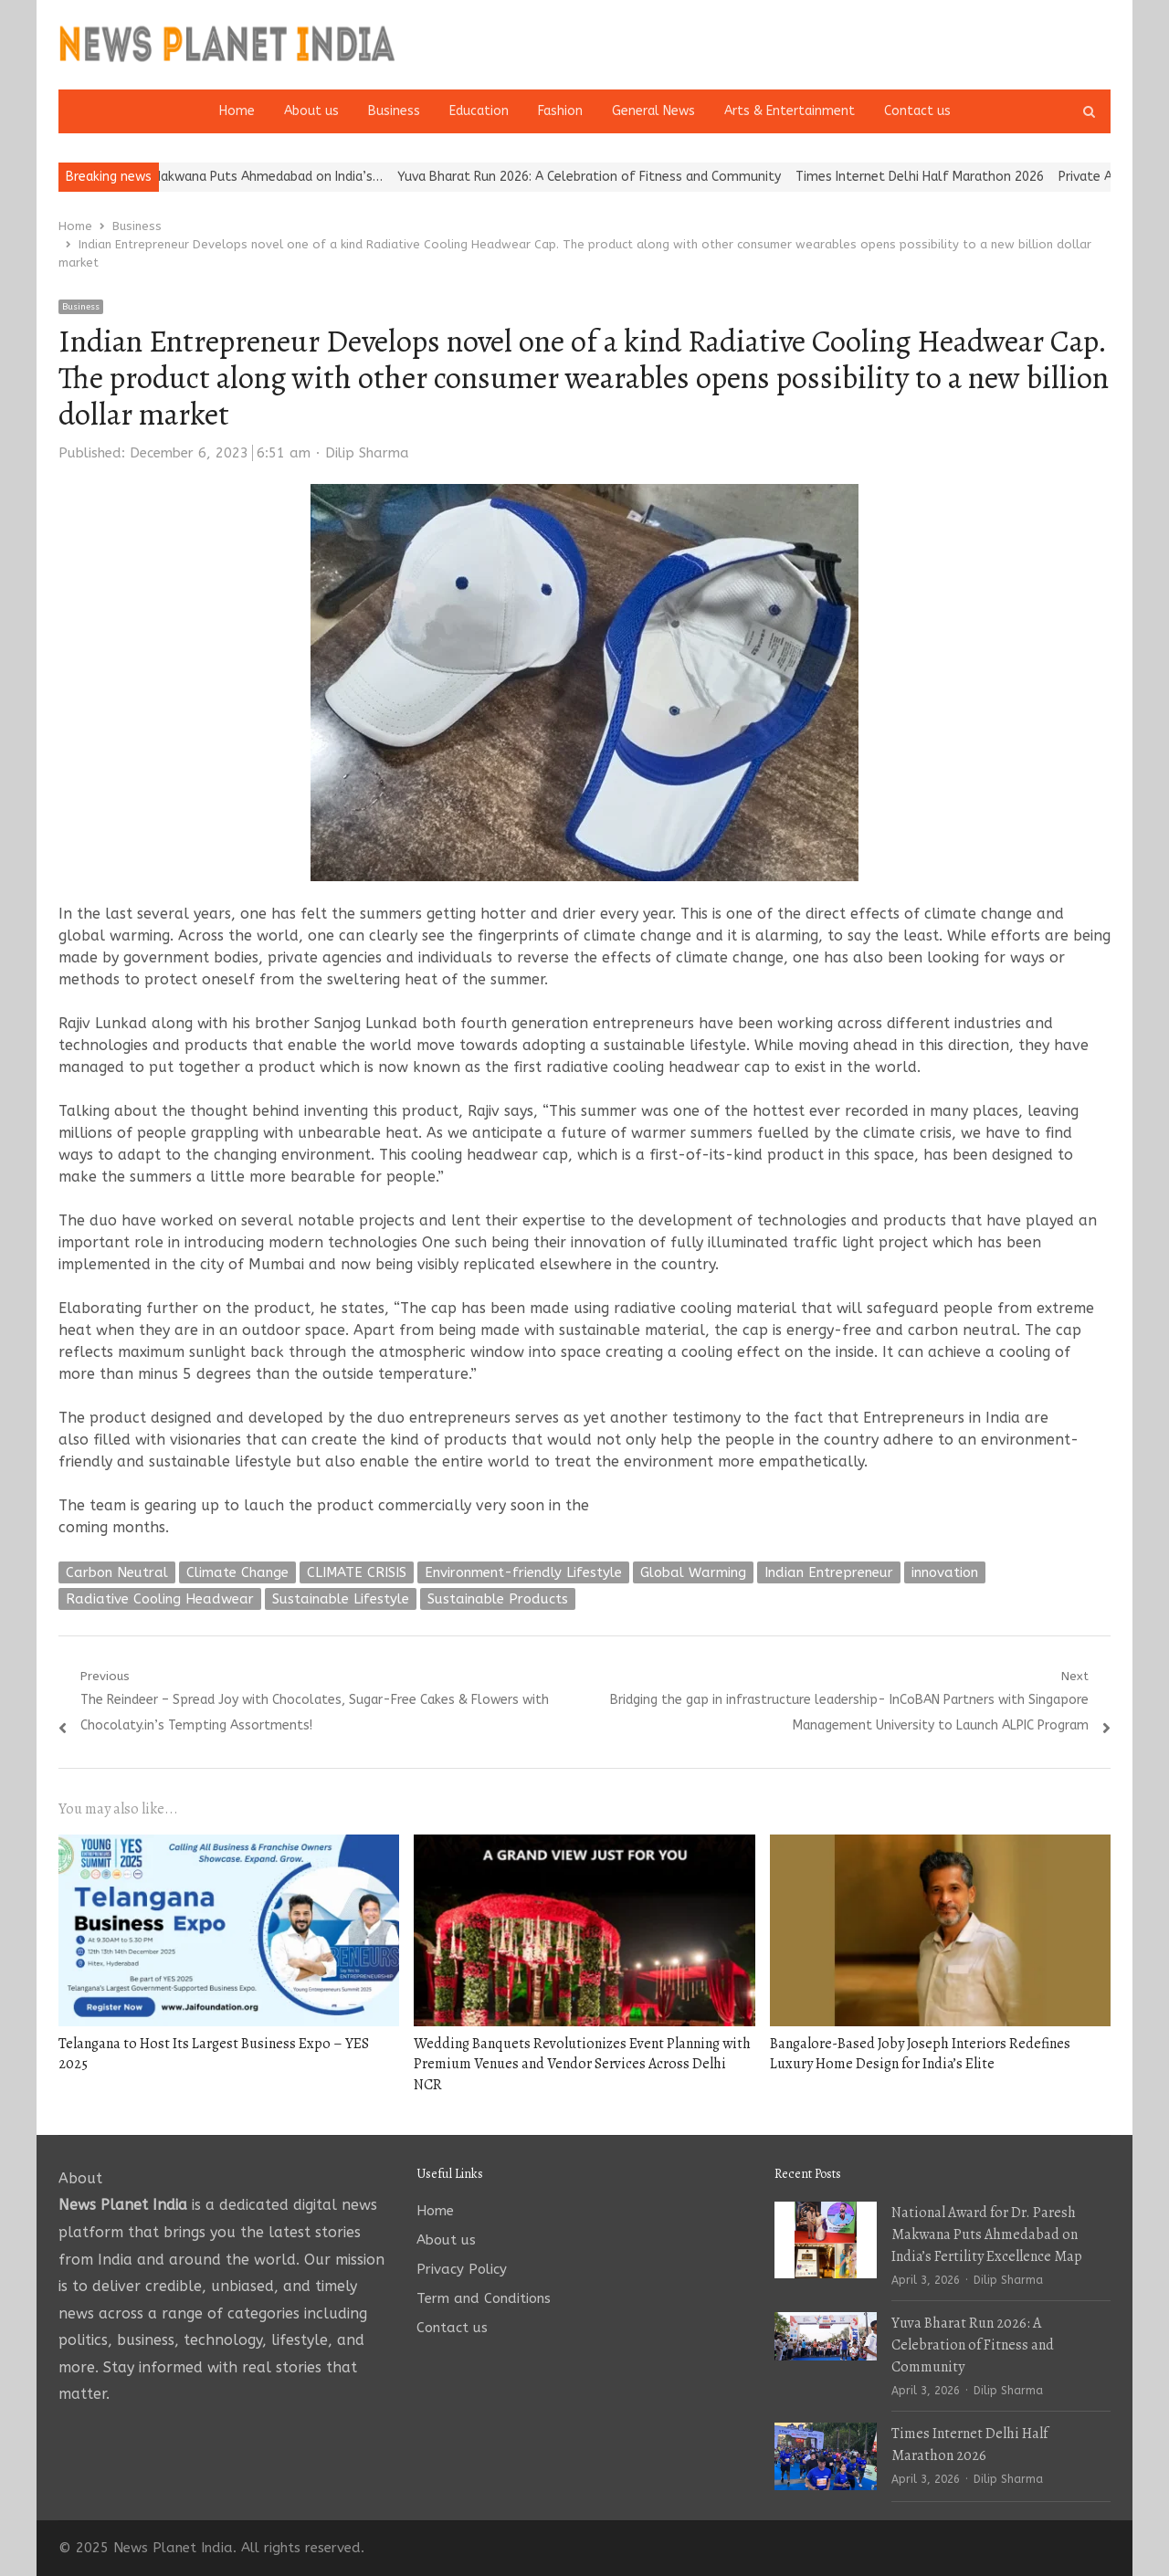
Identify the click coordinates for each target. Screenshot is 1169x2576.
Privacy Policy (461, 2269)
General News (653, 111)
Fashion (560, 111)
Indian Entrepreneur (828, 1572)
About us (311, 111)
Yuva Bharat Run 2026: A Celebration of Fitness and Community (615, 176)
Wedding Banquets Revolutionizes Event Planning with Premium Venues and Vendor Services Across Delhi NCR (582, 2064)
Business (394, 111)
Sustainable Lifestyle (340, 1599)
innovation (944, 1572)
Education (479, 111)
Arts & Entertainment (789, 111)
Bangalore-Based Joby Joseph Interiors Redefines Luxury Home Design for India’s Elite (920, 2054)
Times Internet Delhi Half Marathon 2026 (946, 176)
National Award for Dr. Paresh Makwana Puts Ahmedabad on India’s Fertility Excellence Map (986, 2234)
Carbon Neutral (117, 1572)
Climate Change (237, 1572)
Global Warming (693, 1572)
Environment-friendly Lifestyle (523, 1572)
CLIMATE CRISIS (356, 1572)
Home (237, 111)
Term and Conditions (483, 2298)
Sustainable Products (497, 1599)
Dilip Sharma (367, 453)
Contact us (917, 111)
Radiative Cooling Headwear (160, 1599)
